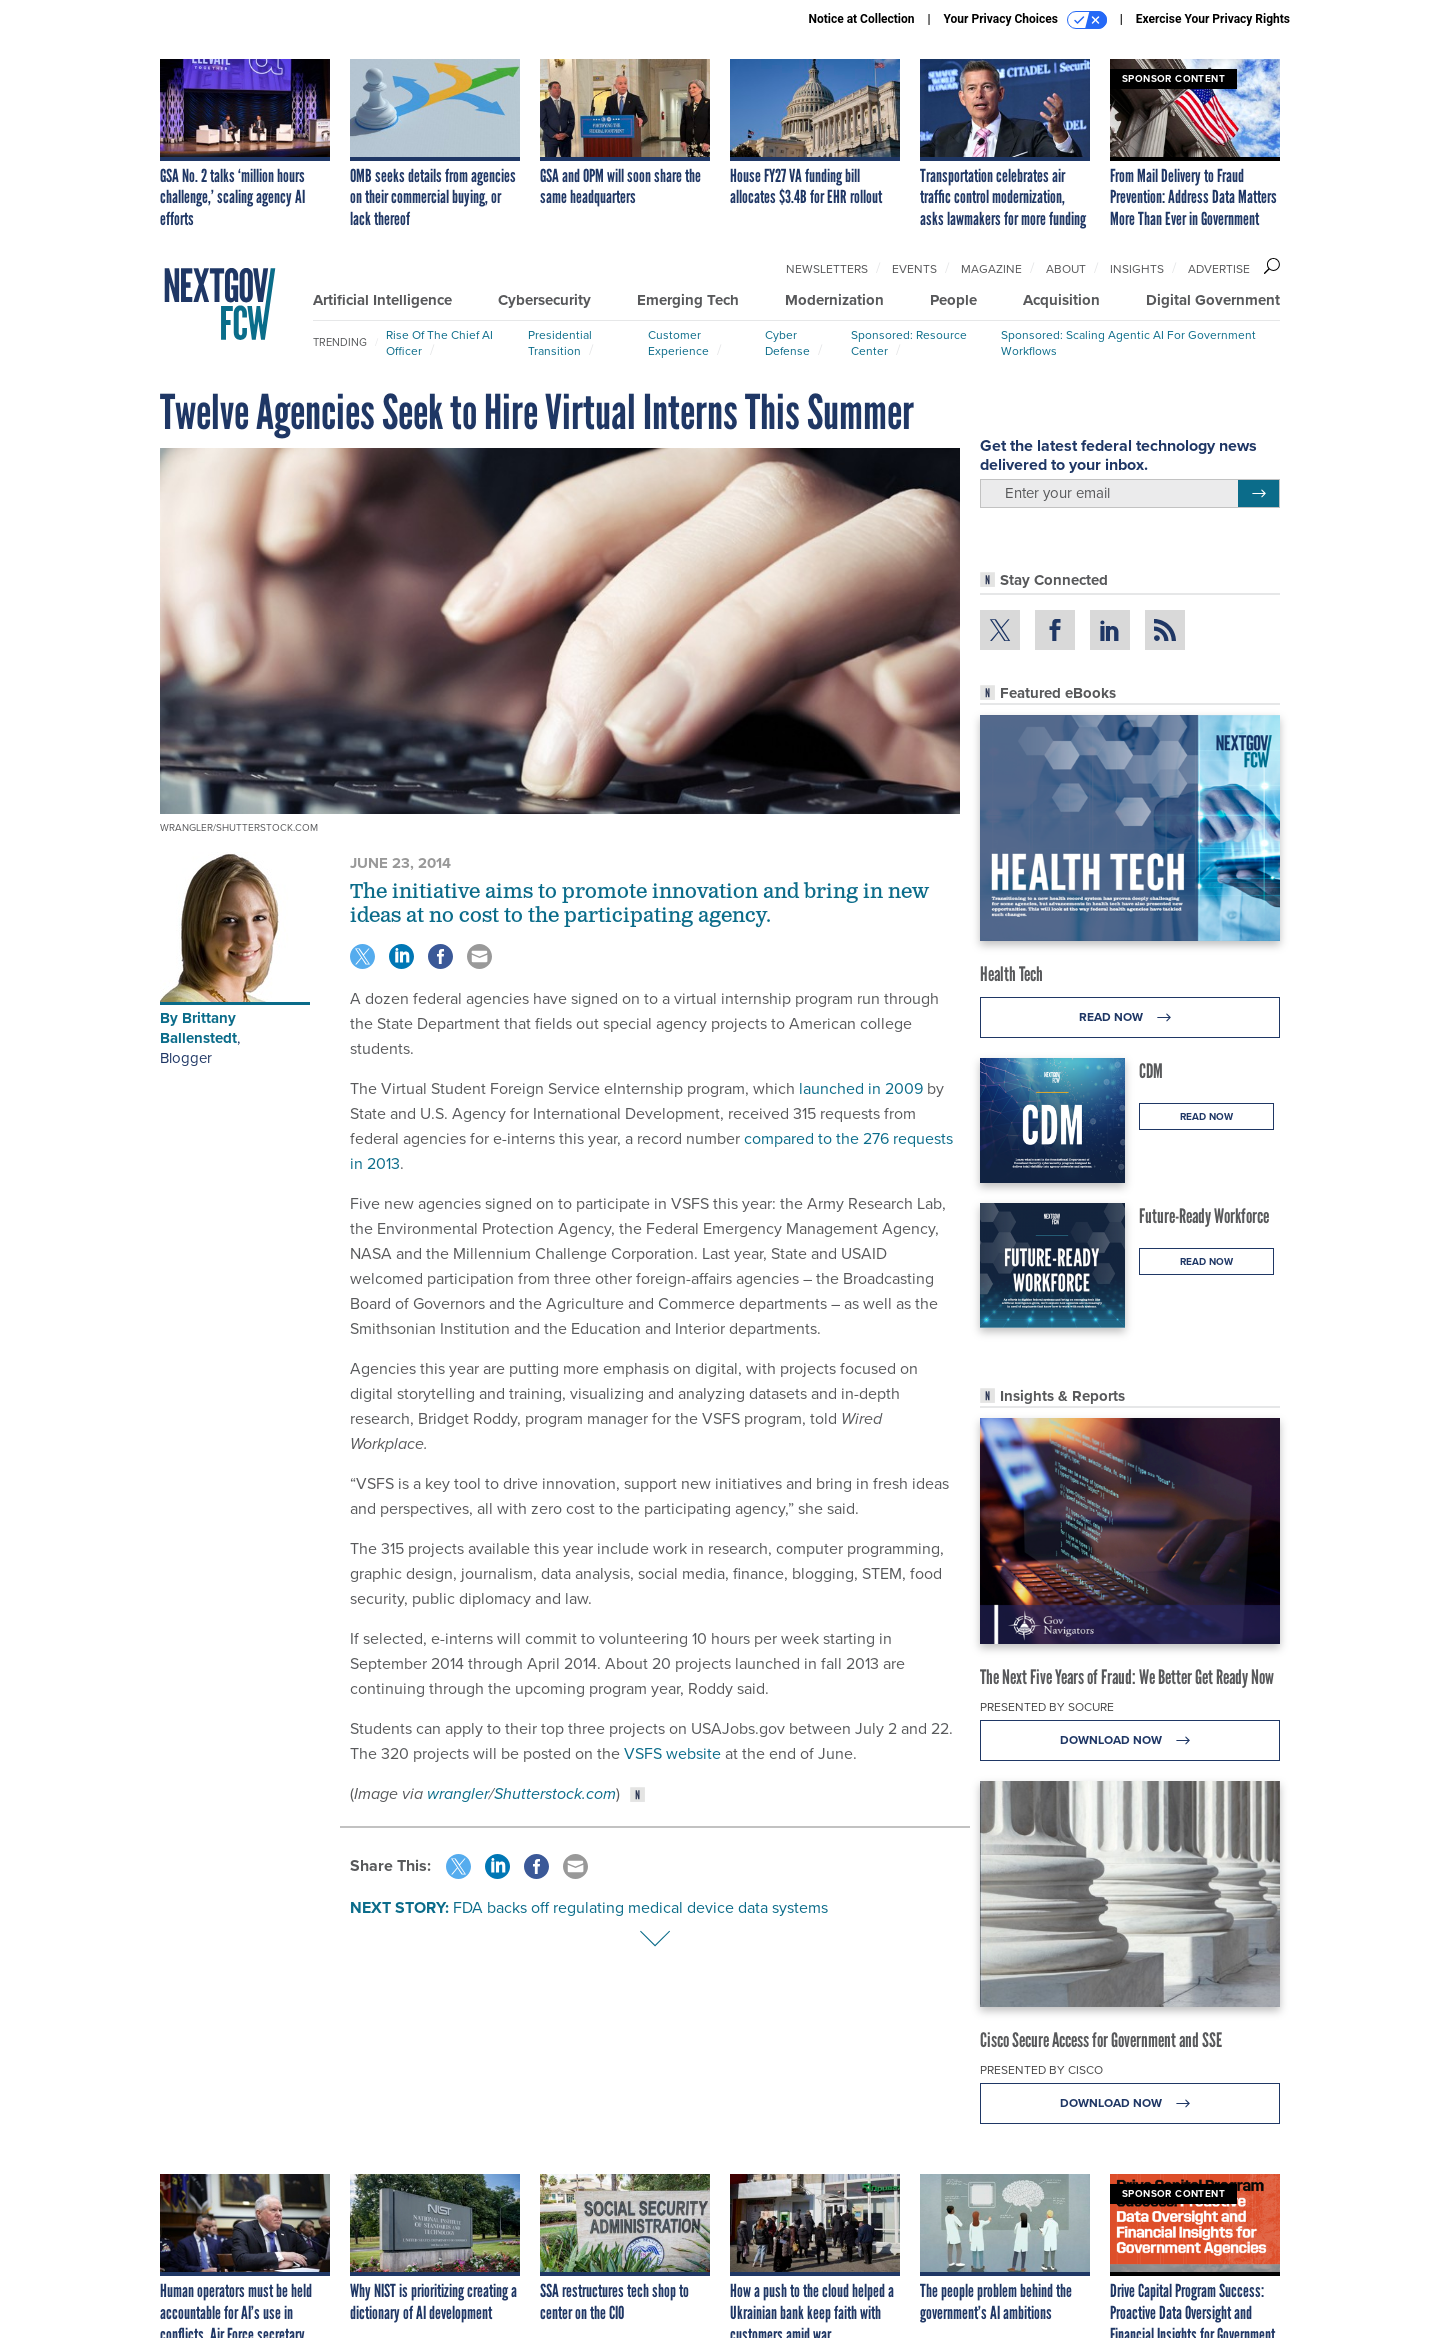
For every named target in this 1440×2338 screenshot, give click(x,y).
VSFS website (672, 1753)
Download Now (1130, 1740)
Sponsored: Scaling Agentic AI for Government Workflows (1128, 343)
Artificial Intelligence (382, 300)
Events (914, 269)
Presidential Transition (560, 343)
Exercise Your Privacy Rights (1213, 19)
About (1066, 269)
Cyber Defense (787, 343)
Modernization (834, 300)
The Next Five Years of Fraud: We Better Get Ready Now (1127, 1677)
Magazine (991, 269)
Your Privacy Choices (1025, 20)
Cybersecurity (544, 300)
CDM (1151, 1071)
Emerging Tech (688, 300)
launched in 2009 (861, 1088)
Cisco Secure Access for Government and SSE (1101, 2040)
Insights (1137, 269)
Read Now (1130, 1017)
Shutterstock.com (555, 1793)
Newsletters (827, 269)
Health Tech (1011, 974)
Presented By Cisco (1041, 2070)
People (953, 300)
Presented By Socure (1047, 1707)
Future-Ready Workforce (1204, 1216)
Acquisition (1061, 300)
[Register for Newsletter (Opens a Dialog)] (1258, 494)
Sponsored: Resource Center (909, 343)
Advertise (1219, 269)
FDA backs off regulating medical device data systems (640, 1907)
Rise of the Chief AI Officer (439, 343)
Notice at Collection (861, 19)
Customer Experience (678, 343)
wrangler (458, 1793)
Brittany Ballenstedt (198, 1028)
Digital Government (1213, 300)
